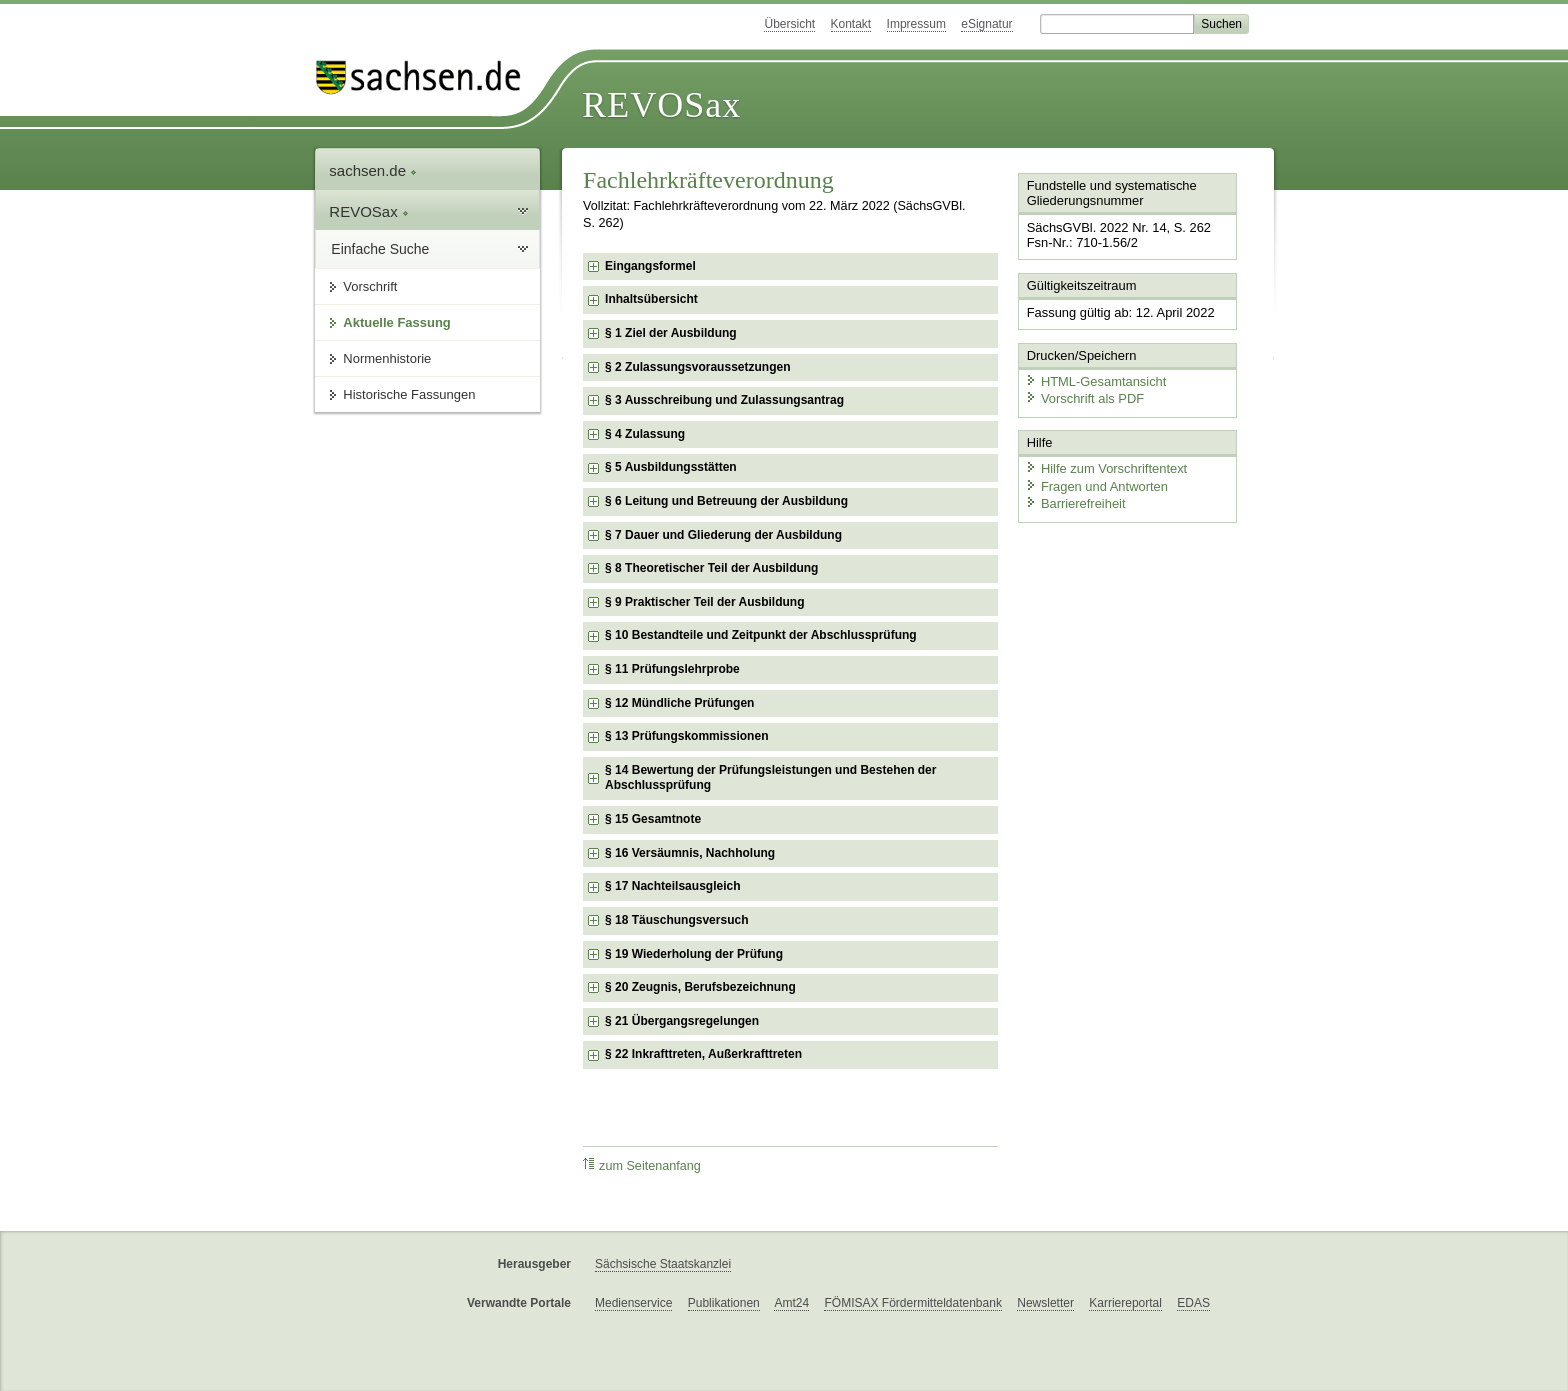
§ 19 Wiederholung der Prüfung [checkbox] (694, 954)
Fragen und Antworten (1096, 484)
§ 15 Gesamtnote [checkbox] (653, 819)
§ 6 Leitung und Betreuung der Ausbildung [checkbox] (726, 501)
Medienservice (633, 1303)
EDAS (1193, 1303)
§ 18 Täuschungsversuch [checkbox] (676, 920)
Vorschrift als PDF (1084, 397)
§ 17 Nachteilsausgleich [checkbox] (672, 886)
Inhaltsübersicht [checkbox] (651, 299)
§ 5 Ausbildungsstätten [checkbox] (671, 467)
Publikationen (724, 1303)
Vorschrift (370, 286)
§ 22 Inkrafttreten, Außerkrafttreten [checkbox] (703, 1054)
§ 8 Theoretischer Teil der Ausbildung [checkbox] (711, 568)
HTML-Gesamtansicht (1095, 380)
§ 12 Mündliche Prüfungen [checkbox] (679, 703)
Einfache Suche (380, 249)
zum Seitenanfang (642, 1165)
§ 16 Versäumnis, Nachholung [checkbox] (690, 853)
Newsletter (1045, 1303)
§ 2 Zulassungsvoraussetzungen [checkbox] (697, 367)
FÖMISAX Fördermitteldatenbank (912, 1303)
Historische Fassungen (409, 394)
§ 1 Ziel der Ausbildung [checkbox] (671, 333)
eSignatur (986, 24)
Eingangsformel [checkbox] (650, 266)
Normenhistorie (387, 358)
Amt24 (791, 1303)
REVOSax (661, 105)
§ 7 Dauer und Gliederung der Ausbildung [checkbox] (723, 535)
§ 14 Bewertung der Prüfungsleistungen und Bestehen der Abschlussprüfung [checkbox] (770, 778)
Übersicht (789, 24)
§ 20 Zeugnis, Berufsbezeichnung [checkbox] (700, 987)
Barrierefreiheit (1075, 502)
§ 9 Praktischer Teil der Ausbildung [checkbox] (704, 602)
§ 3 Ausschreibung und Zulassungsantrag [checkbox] (724, 400)
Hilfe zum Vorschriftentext (1105, 467)
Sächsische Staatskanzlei (663, 1264)
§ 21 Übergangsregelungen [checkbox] (682, 1021)
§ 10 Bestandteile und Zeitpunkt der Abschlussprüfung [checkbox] (761, 635)
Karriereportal (1125, 1303)
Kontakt (851, 24)
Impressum (916, 24)
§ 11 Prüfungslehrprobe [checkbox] (672, 669)
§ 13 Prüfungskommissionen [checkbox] (686, 736)
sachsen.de (373, 170)
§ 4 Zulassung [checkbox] (645, 434)
